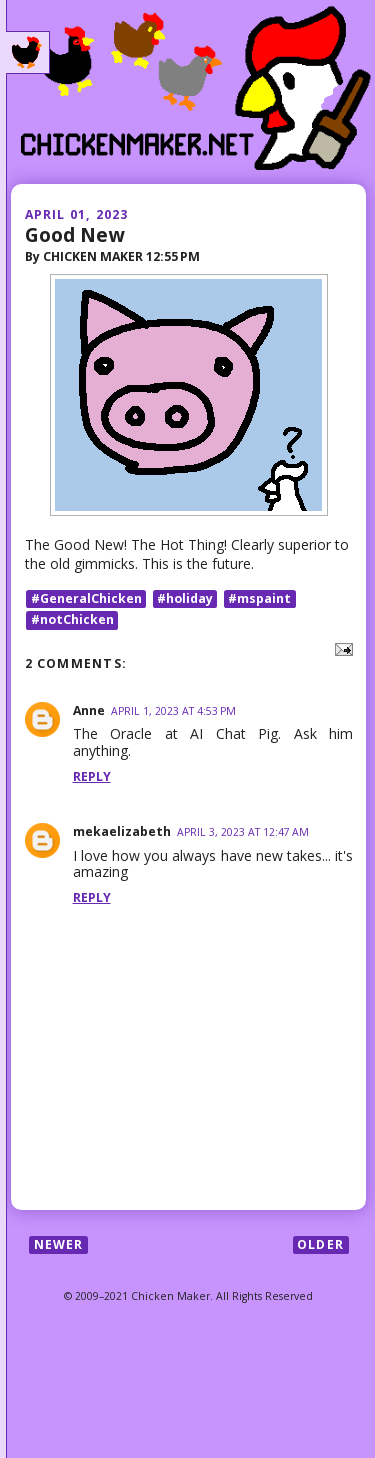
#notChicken (72, 619)
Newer (59, 1244)
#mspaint (259, 598)
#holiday (185, 598)
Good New (74, 234)
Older (320, 1244)
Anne (89, 710)
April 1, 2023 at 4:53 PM (173, 711)
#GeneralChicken (86, 598)
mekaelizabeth (122, 831)
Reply (92, 776)
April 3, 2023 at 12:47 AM (243, 832)
